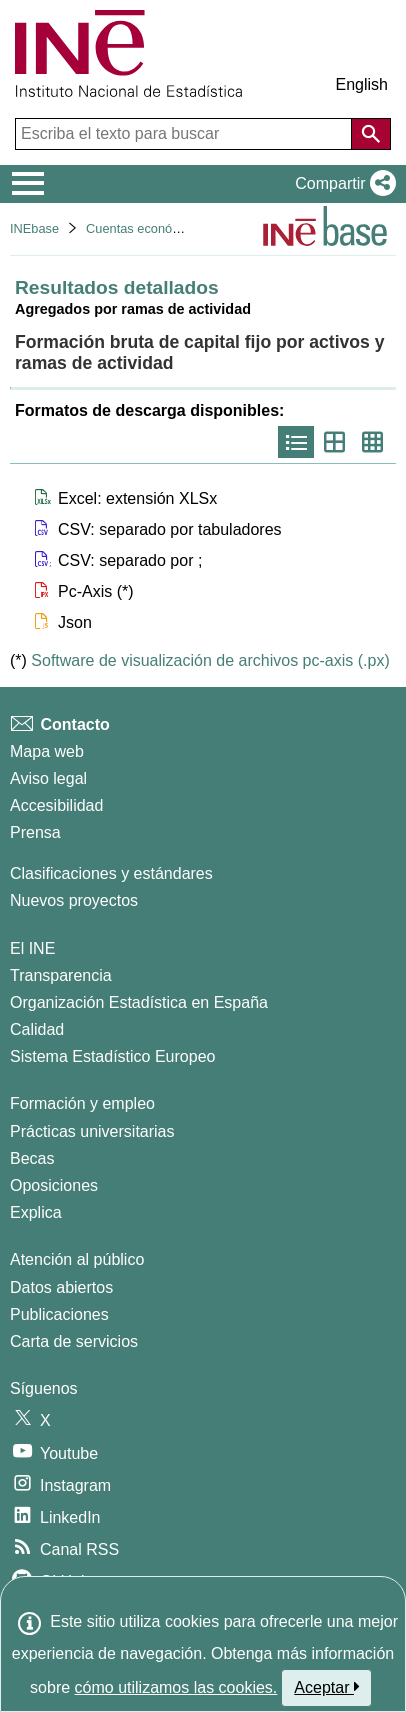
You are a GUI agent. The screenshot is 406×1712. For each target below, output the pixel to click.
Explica (36, 1212)
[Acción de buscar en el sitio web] (371, 134)
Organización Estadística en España (139, 1002)
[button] (341, 184)
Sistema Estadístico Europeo (112, 1056)
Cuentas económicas (146, 228)
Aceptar (326, 1687)
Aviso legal (48, 778)
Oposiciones (54, 1185)
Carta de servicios (74, 1341)
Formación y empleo (82, 1103)
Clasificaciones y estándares (111, 873)
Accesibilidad (56, 805)
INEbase (34, 228)
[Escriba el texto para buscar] (185, 134)
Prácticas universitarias (92, 1131)
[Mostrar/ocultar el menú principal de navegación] (28, 184)
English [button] (362, 84)
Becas (32, 1158)
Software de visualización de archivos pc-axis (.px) (210, 660)
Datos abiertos (61, 1287)
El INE (32, 948)
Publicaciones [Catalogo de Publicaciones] (59, 1314)
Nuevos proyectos (74, 900)
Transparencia (61, 975)
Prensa (35, 832)
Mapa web (47, 751)
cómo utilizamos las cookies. (176, 1687)
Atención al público (77, 1259)
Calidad (37, 1029)
